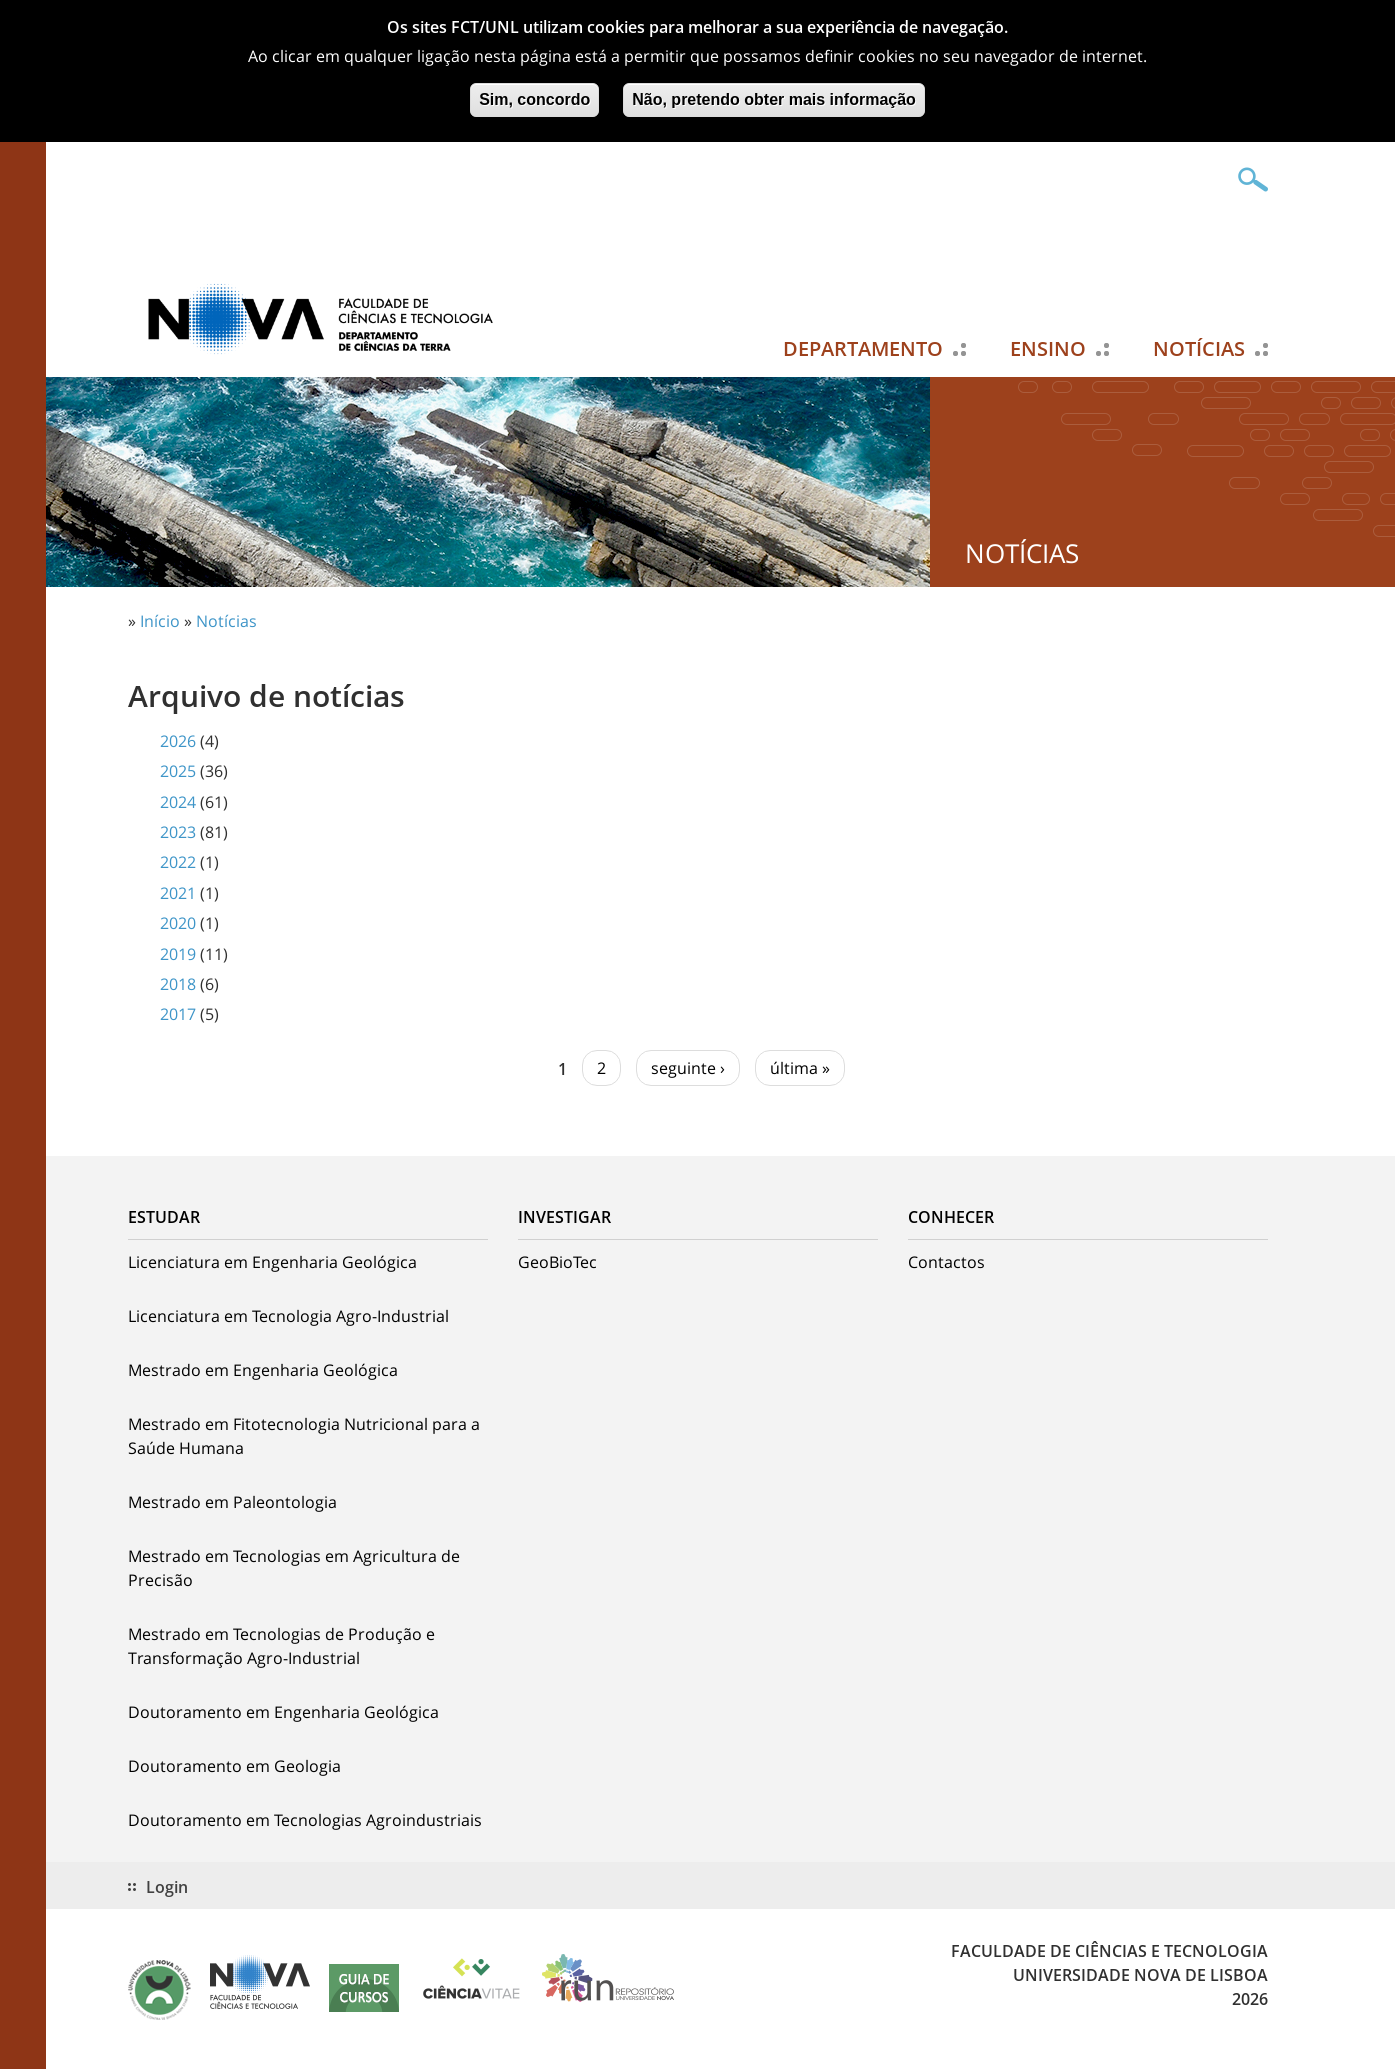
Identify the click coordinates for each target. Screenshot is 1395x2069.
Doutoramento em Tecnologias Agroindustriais (305, 1820)
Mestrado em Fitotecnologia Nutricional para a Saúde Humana (304, 1436)
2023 (178, 832)
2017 (178, 1014)
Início (160, 621)
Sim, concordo (534, 94)
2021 (178, 893)
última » (800, 1068)
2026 (178, 741)
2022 (178, 862)
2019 (178, 954)
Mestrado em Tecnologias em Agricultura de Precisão (294, 1568)
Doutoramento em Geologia (234, 1766)
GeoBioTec (557, 1262)
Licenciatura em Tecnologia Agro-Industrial (288, 1316)
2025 (178, 771)
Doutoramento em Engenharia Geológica (283, 1712)
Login (167, 1887)
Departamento (863, 349)
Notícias (1199, 349)
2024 (178, 802)
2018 (178, 984)
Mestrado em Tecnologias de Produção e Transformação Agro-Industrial (281, 1646)
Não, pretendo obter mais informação (774, 94)
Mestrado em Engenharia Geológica (263, 1370)
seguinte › (688, 1068)
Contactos (946, 1262)
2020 (178, 923)
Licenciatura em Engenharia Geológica (272, 1262)
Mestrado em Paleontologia (232, 1502)
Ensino (1048, 349)
